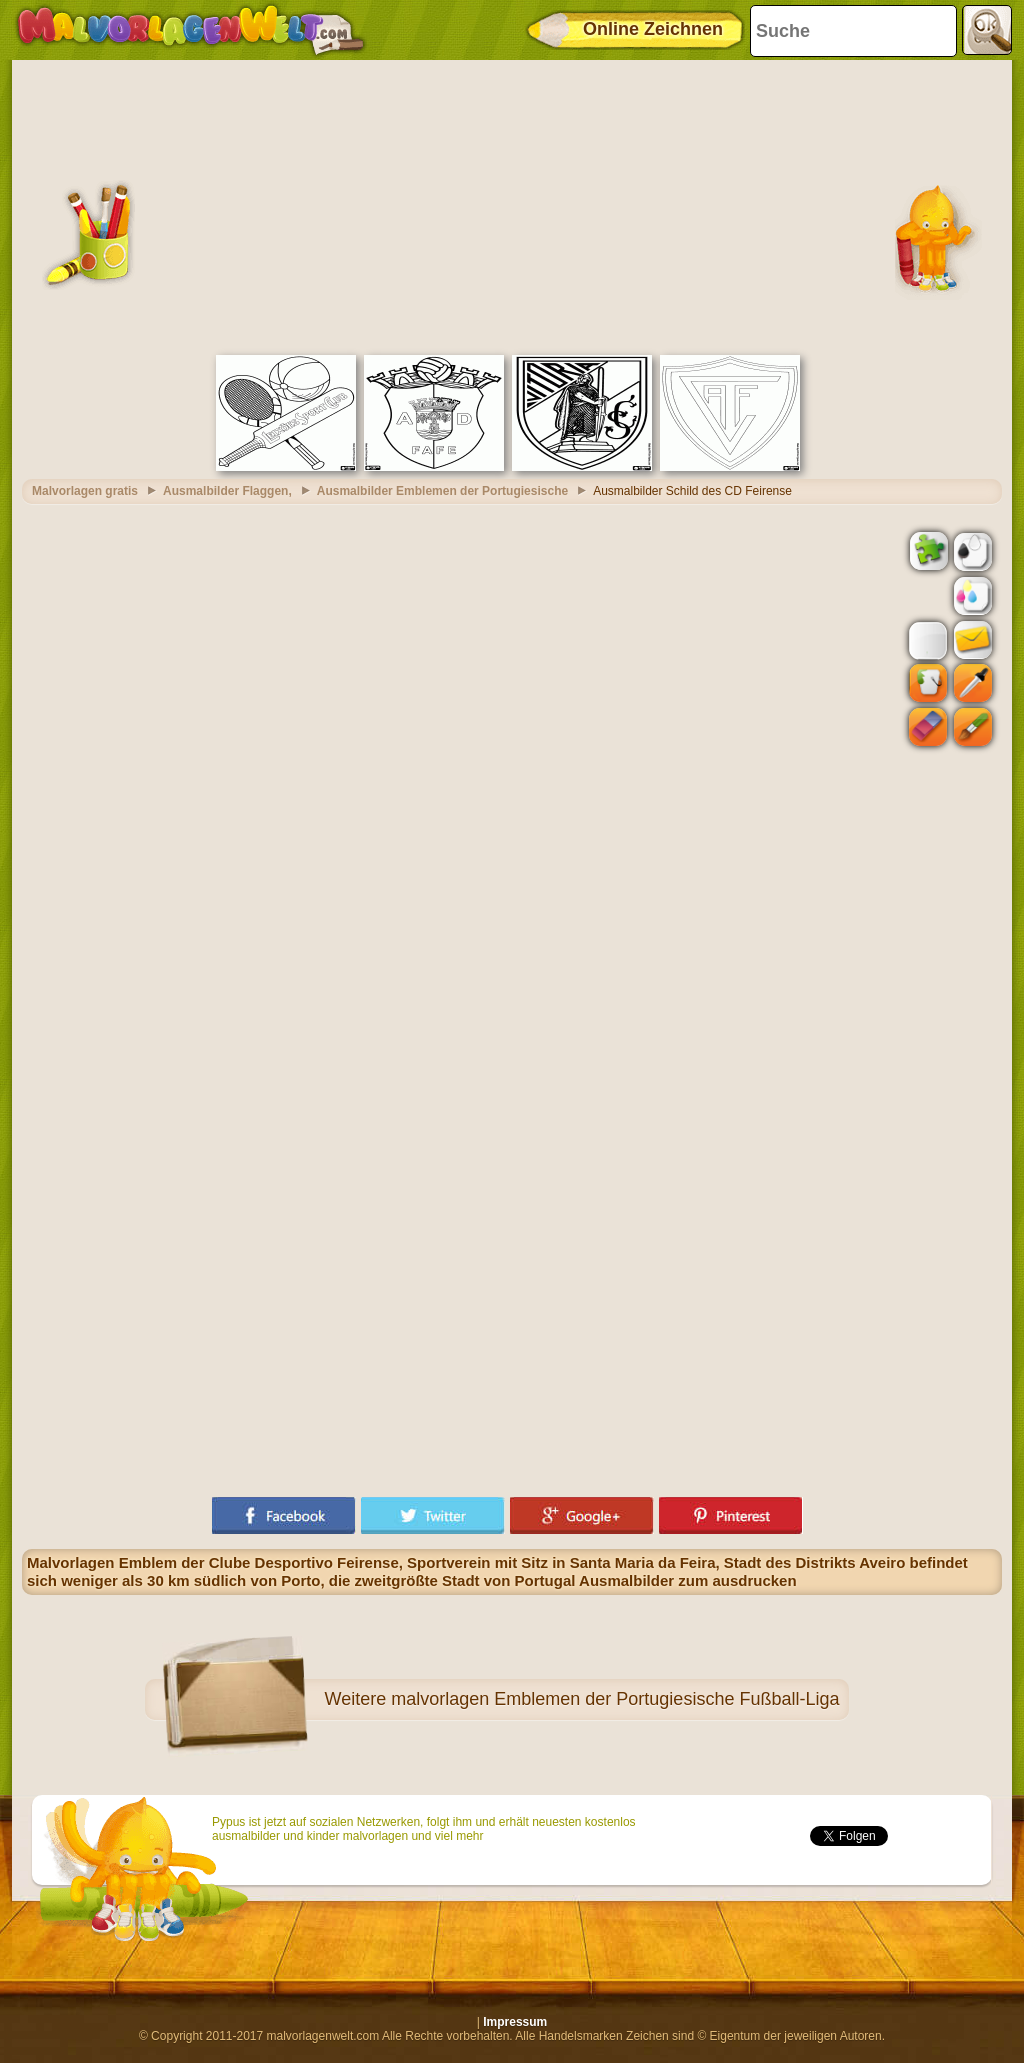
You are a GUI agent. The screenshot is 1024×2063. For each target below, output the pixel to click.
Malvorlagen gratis (85, 491)
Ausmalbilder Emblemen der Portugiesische (442, 491)
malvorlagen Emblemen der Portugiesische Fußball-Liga (615, 1699)
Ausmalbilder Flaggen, (227, 491)
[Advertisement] (512, 205)
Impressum (515, 2022)
